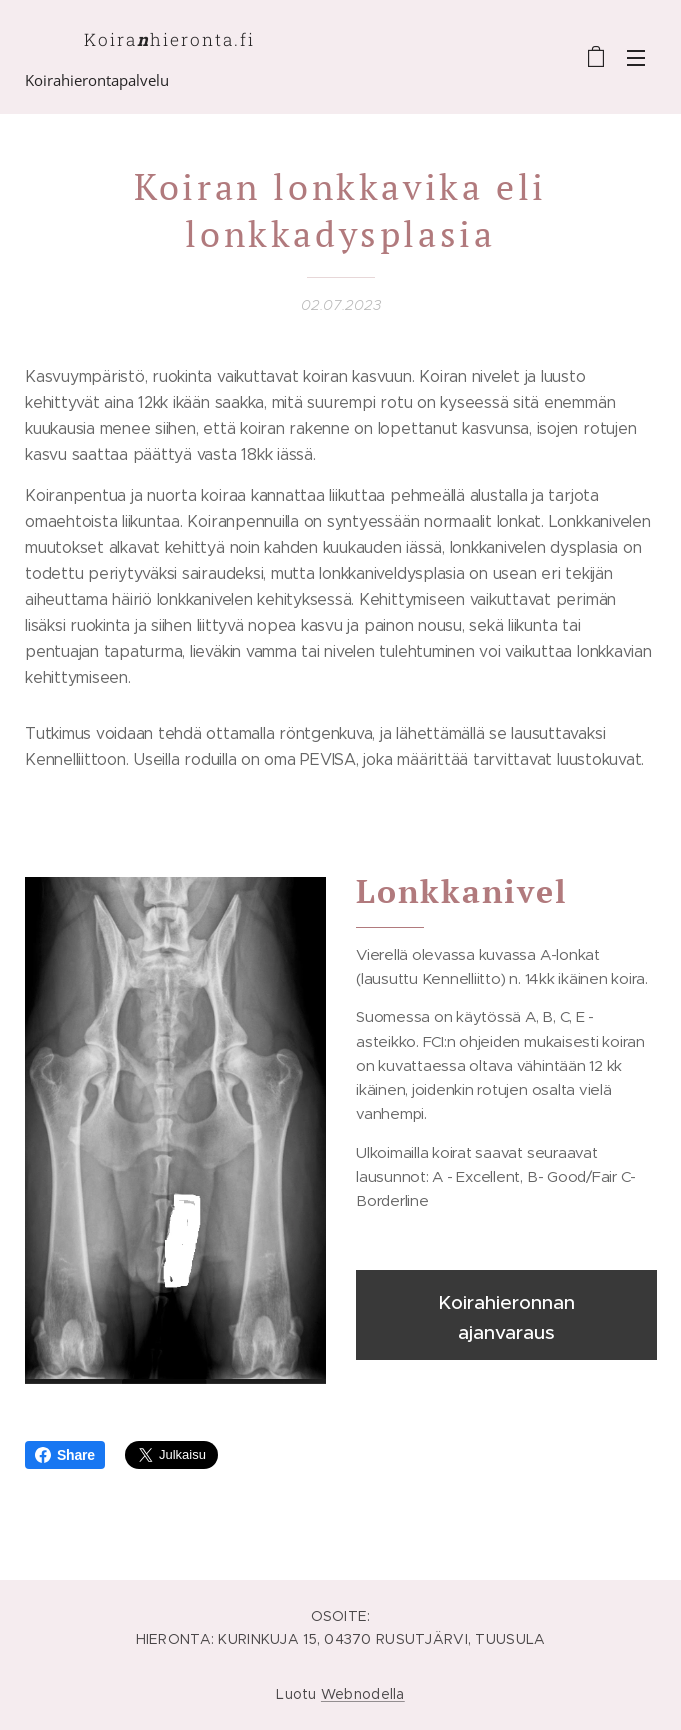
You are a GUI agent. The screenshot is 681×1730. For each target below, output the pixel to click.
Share (65, 1455)
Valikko (636, 58)
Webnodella (363, 1694)
